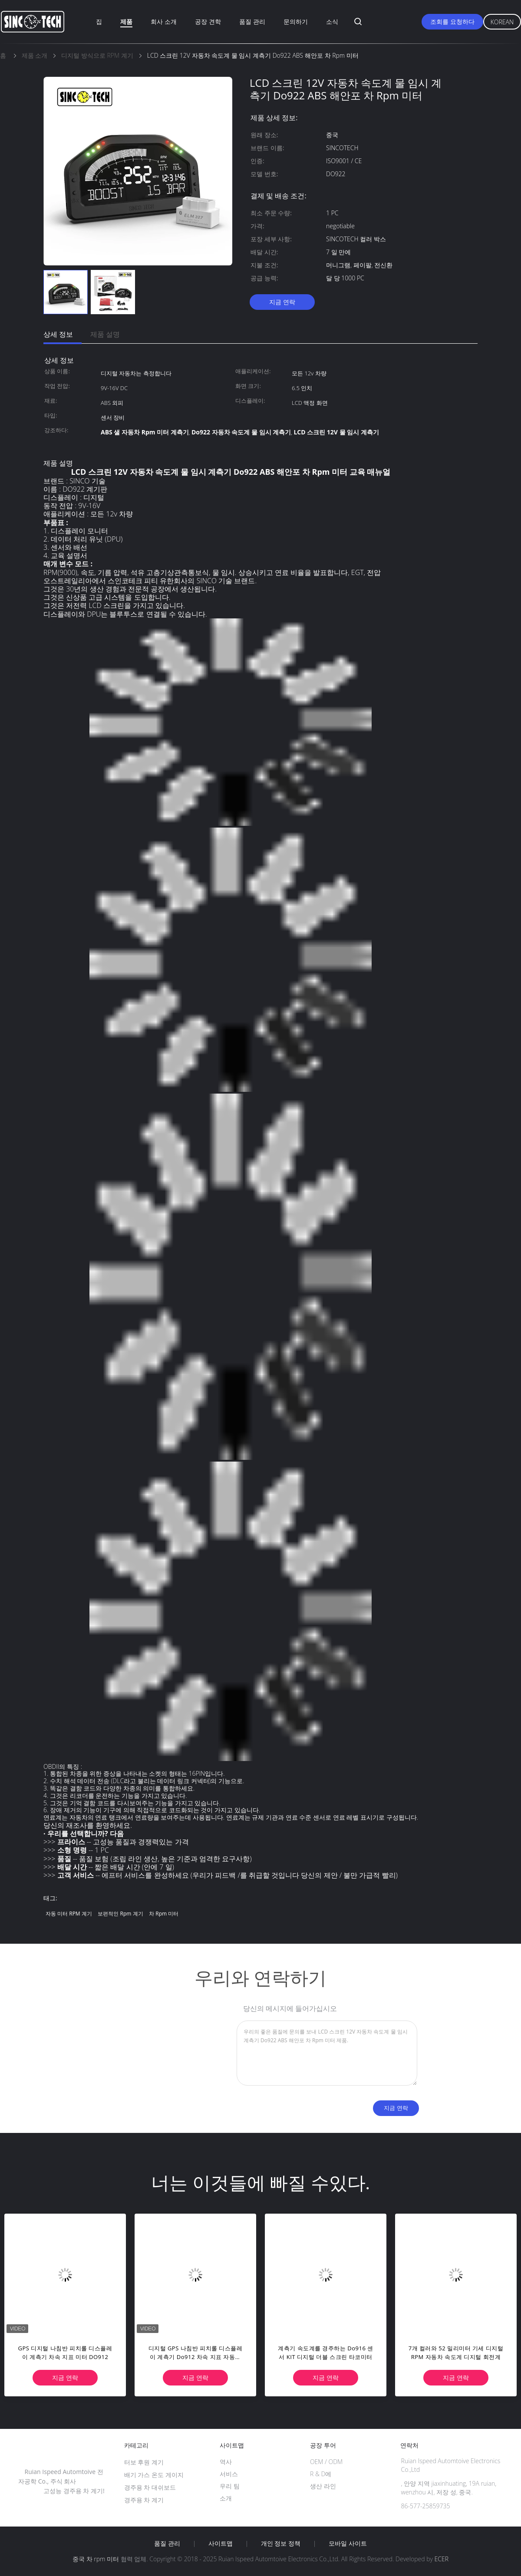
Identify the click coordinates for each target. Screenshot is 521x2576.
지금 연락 (282, 302)
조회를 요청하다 (452, 21)
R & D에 (320, 2474)
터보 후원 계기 (144, 2462)
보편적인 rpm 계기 (120, 1913)
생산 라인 (323, 2486)
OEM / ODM (326, 2462)
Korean (502, 22)
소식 (332, 21)
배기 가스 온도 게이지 (154, 2475)
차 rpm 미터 (163, 1913)
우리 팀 (230, 2486)
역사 (226, 2462)
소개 (226, 2498)
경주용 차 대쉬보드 (150, 2487)
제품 (126, 21)
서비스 (229, 2474)
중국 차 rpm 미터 (96, 2559)
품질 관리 (252, 21)
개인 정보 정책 (280, 2543)
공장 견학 (208, 21)
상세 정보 (58, 334)
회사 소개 (164, 21)
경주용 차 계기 (144, 2500)
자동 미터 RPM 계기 (69, 1913)
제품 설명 (105, 334)
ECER (441, 2559)
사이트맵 (220, 2543)
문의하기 (296, 21)
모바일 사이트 (348, 2543)
